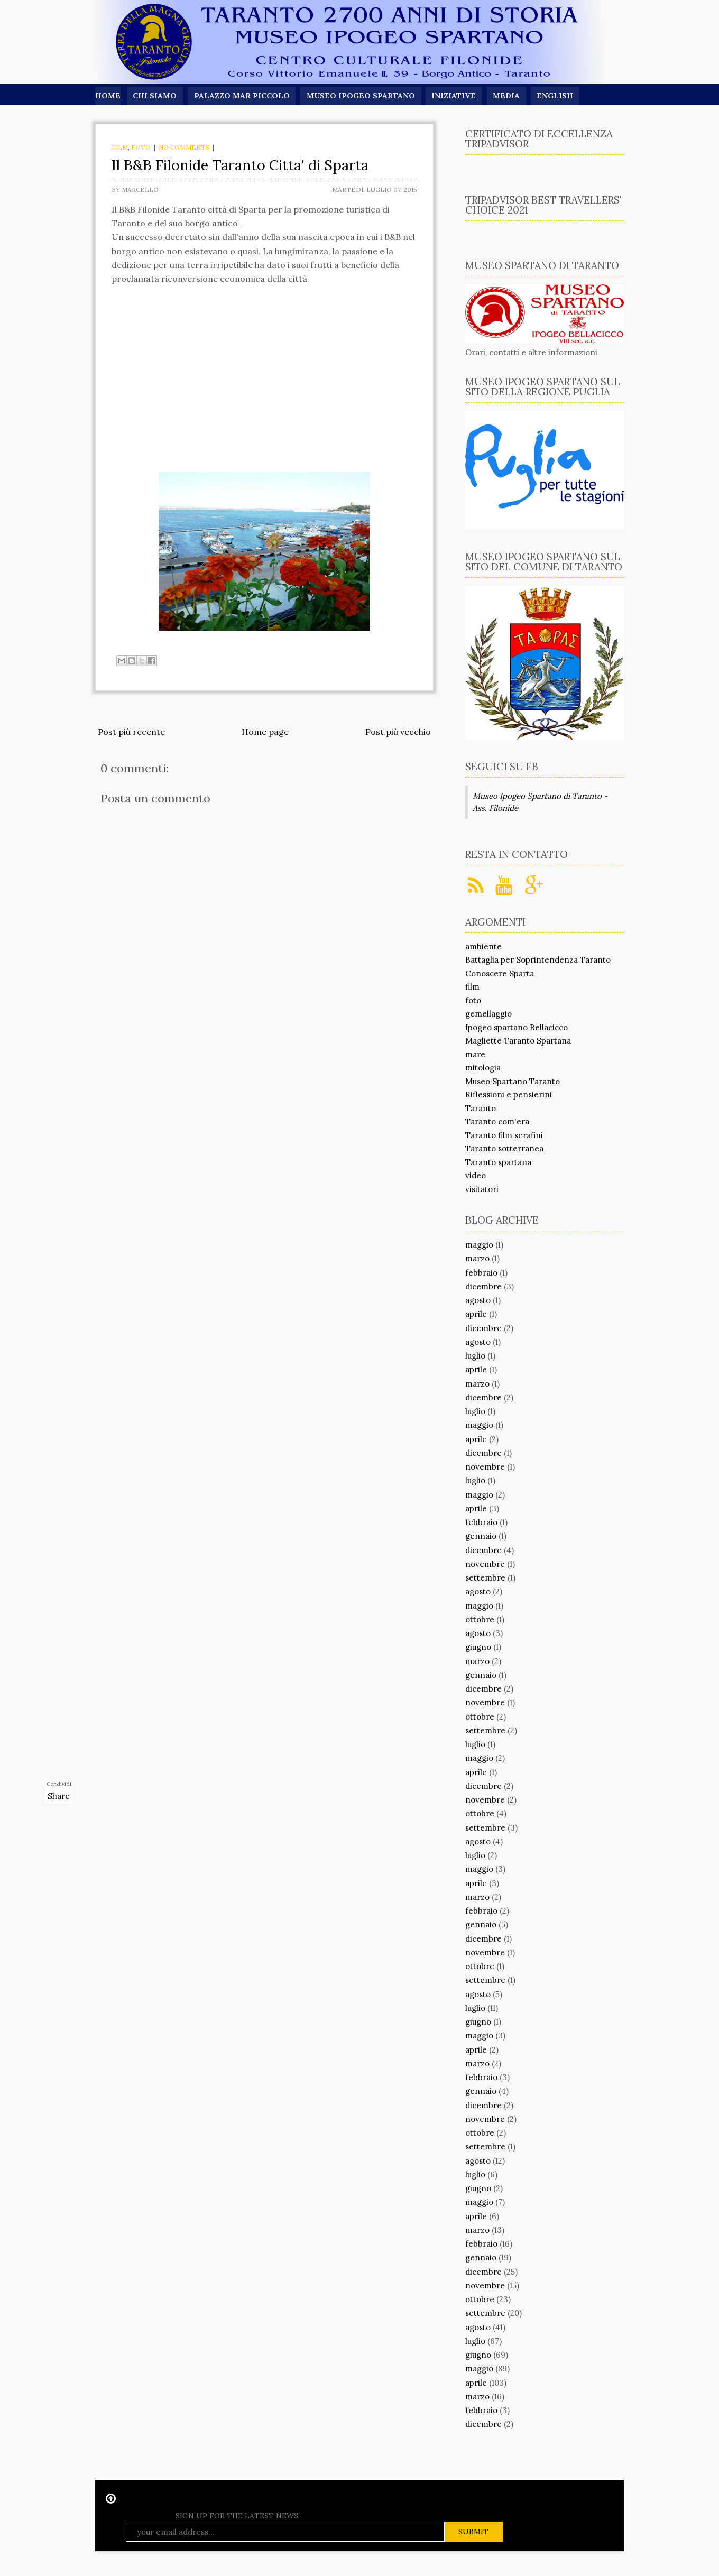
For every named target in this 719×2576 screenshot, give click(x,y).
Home (107, 95)
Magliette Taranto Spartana (518, 1041)
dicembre (483, 1286)
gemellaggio (488, 1014)
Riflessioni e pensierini (508, 1095)
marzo (477, 1258)
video (475, 1175)
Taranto (480, 1108)
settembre (485, 1578)
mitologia (483, 1068)
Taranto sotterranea (504, 1148)
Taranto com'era (497, 1121)
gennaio (480, 1536)
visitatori (482, 1189)
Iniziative (454, 95)
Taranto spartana (498, 1162)
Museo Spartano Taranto (512, 1081)
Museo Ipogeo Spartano (361, 95)
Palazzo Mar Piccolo (242, 95)
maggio (479, 1245)
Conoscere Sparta (499, 973)
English (556, 95)
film (120, 147)
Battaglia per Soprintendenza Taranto (538, 960)
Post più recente (131, 731)
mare (475, 1054)
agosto (478, 1300)
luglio (475, 1356)
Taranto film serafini (504, 1135)
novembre (485, 1467)
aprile (476, 1314)
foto (141, 147)
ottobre (479, 1619)
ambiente (483, 946)
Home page (265, 731)
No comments (184, 147)
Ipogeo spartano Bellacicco (516, 1027)
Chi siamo (155, 95)
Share (59, 1796)
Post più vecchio (398, 731)
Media (507, 95)
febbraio (481, 1273)
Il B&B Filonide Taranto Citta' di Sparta (240, 165)
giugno (478, 1647)
